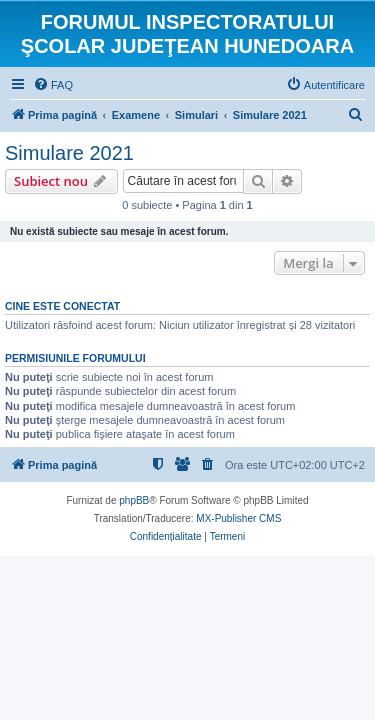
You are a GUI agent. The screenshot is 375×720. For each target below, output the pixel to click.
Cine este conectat (62, 306)
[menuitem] (53, 85)
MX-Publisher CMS (238, 518)
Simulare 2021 (69, 153)
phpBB (134, 500)
